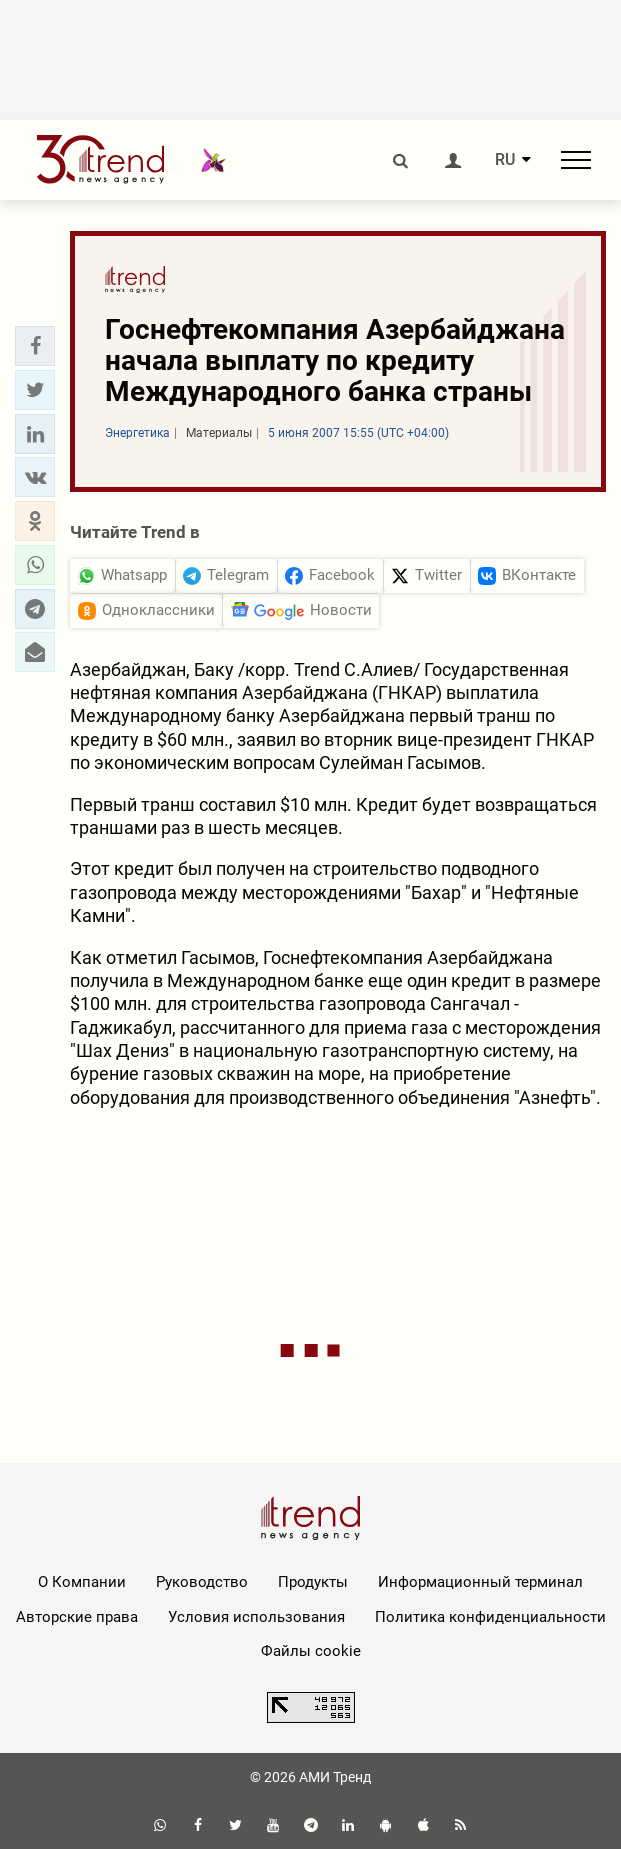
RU (505, 160)
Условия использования (256, 1617)
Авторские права (77, 1617)
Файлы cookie (311, 1651)
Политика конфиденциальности (490, 1617)
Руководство (202, 1582)
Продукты (313, 1582)
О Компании (82, 1582)
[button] (35, 346)
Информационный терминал (480, 1582)
